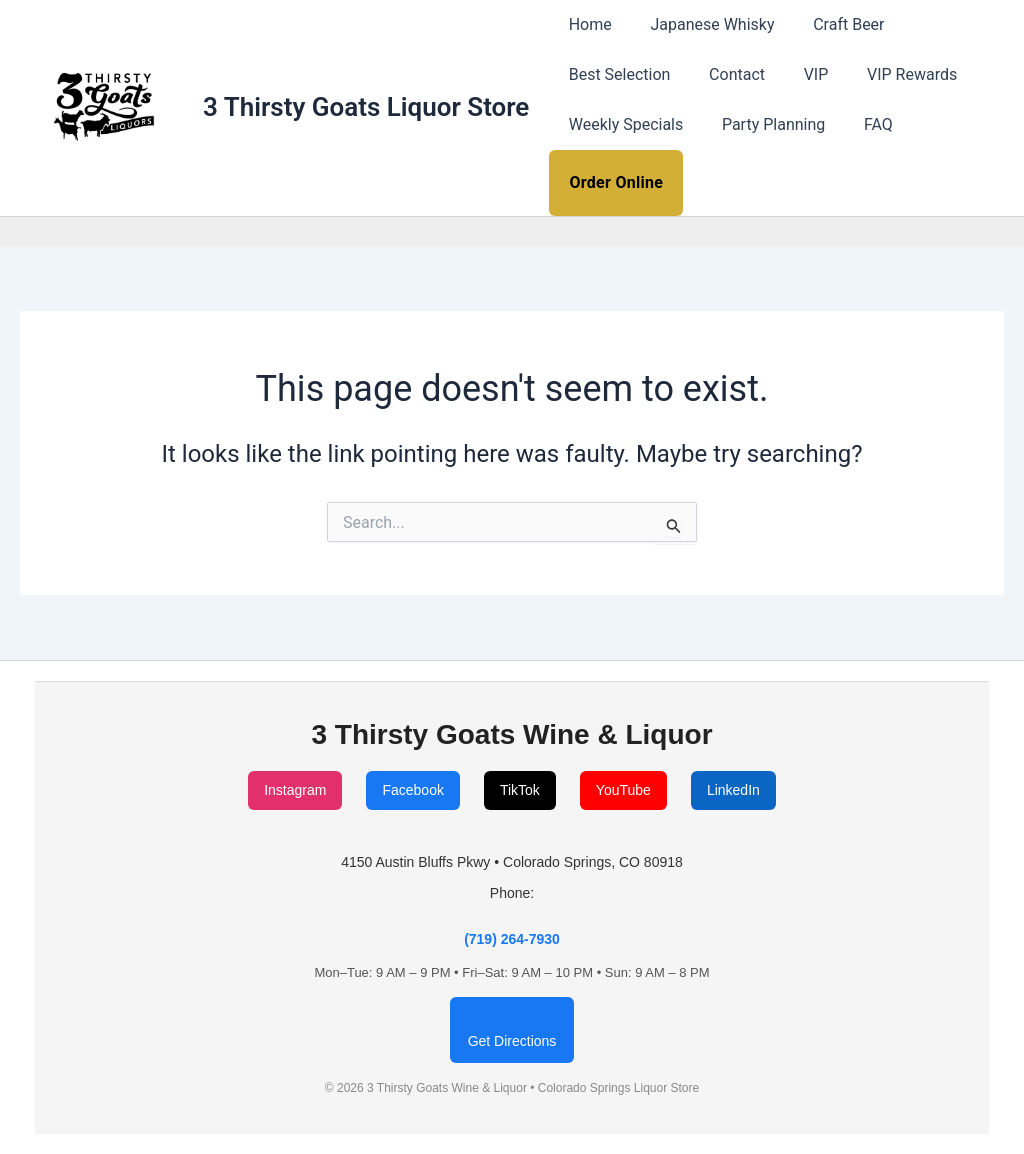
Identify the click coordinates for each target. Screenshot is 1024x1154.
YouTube (623, 790)
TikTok (520, 790)
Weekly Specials (622, 124)
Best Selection (616, 74)
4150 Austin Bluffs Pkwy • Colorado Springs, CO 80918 (512, 862)
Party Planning (763, 124)
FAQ (861, 124)
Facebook (412, 790)
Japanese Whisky (702, 24)
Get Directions (512, 1041)
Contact (727, 74)
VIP (799, 74)
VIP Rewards (889, 74)
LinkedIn (733, 790)
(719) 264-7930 (512, 939)
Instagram (295, 790)
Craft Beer (832, 24)
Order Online (616, 182)
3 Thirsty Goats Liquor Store (366, 107)
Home (586, 24)
